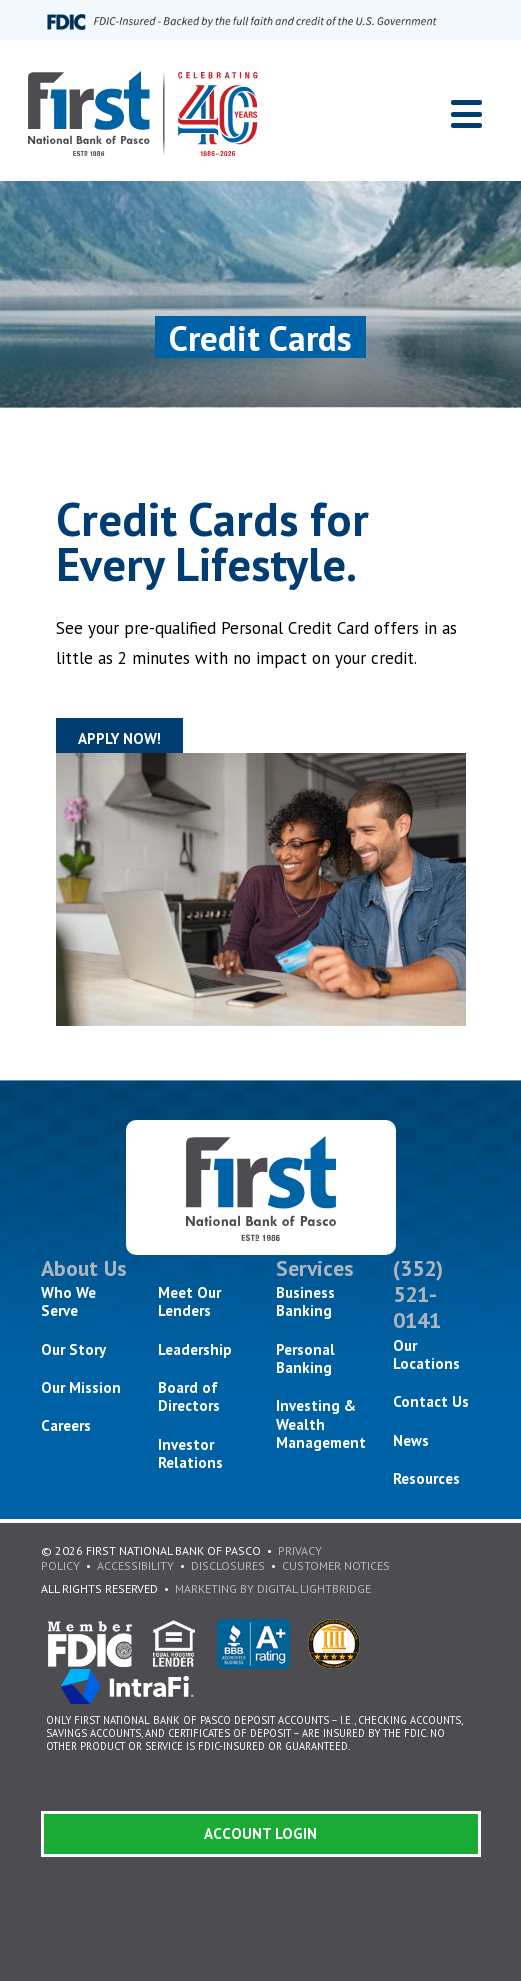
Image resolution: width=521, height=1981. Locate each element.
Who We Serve (68, 1301)
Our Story (73, 1349)
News (411, 1440)
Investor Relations (190, 1453)
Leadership (195, 1349)
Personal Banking (305, 1358)
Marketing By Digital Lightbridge (273, 1588)
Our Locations (426, 1354)
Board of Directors (189, 1396)
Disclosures (228, 1565)
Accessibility (135, 1565)
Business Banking (305, 1301)
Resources (426, 1478)
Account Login (260, 1833)
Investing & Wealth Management (321, 1424)
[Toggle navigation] (466, 113)
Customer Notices (336, 1565)
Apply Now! (119, 738)
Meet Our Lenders (189, 1301)
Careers (66, 1425)
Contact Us (431, 1401)
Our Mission (81, 1387)
